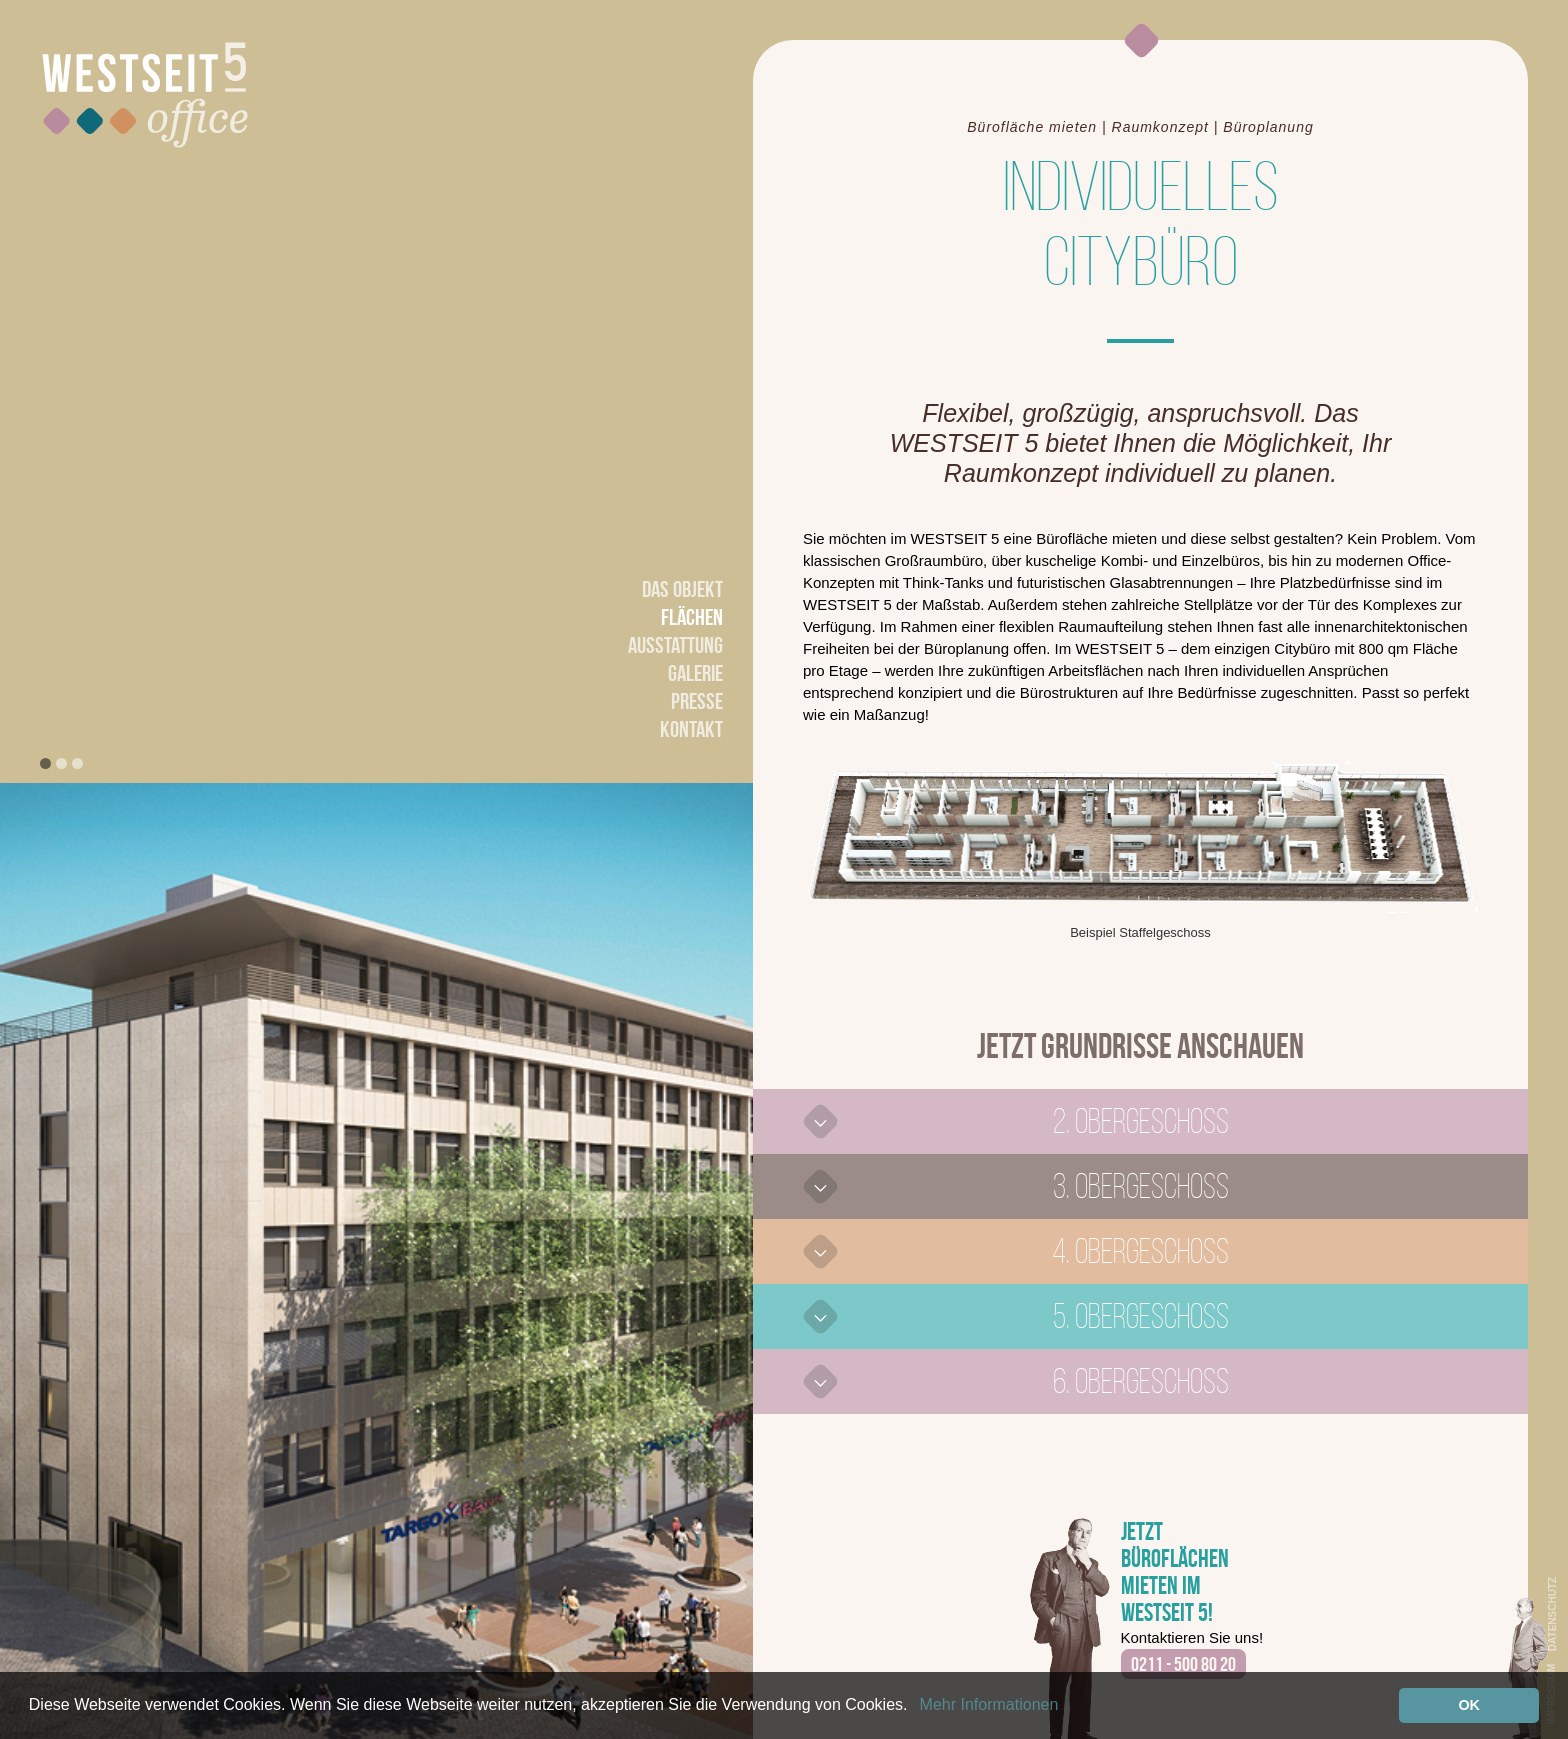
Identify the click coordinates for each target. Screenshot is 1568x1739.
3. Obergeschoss (1141, 1186)
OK (1469, 1705)
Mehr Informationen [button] (989, 1704)
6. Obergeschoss (1141, 1381)
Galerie (695, 673)
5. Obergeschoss (1141, 1316)
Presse (697, 701)
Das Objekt (682, 589)
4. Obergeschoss (1140, 1251)
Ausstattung (675, 645)
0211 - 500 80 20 (1183, 1664)
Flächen (692, 617)
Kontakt (691, 729)
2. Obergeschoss (1141, 1121)
